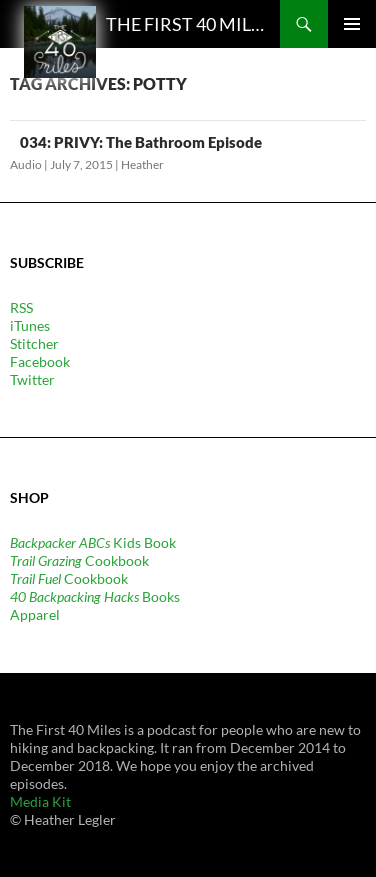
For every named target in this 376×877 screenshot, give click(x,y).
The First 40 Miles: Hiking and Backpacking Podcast (188, 24)
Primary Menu (352, 24)
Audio (26, 164)
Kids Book (93, 542)
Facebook (40, 361)
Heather (142, 164)
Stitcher (34, 343)
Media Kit (40, 801)
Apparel (35, 614)
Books (95, 596)
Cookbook (79, 560)
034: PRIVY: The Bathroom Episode (141, 142)
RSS (21, 307)
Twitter (32, 379)
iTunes (30, 325)
